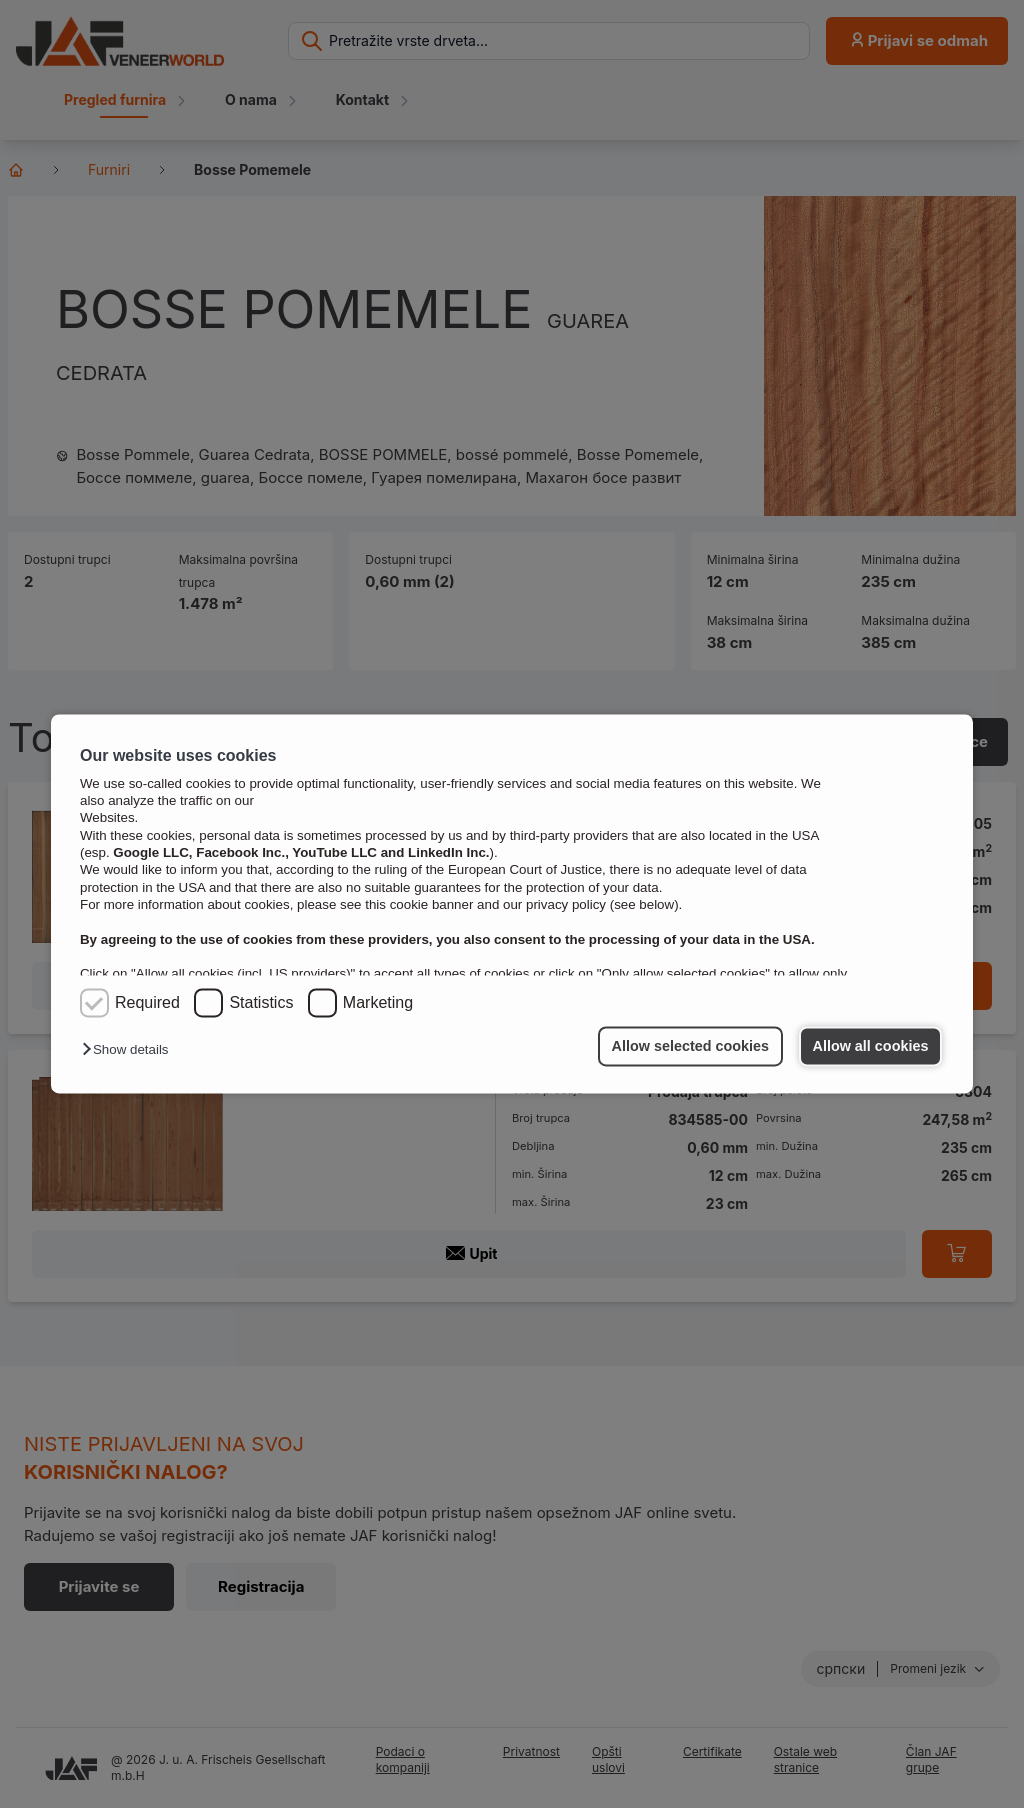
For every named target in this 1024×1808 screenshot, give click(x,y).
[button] (130, 1050)
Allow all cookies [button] (871, 1046)
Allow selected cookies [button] (691, 1046)
